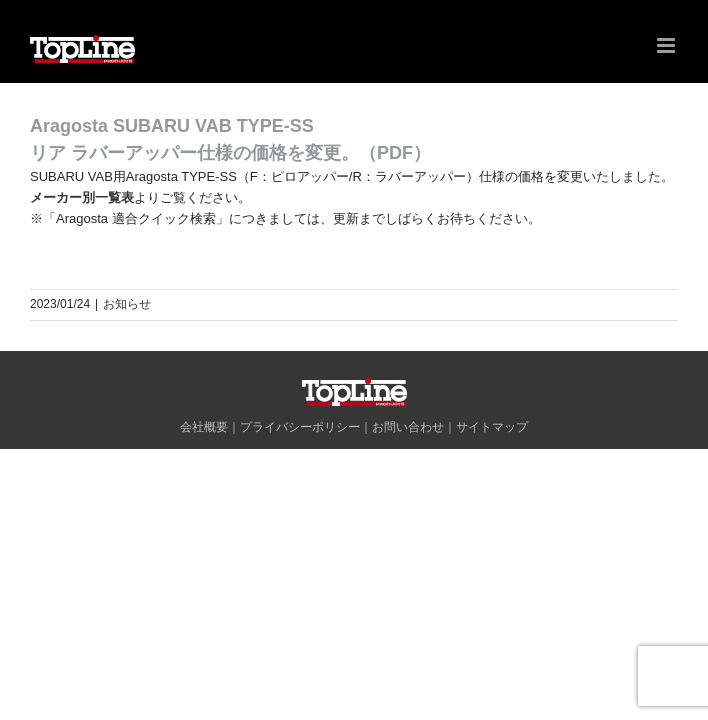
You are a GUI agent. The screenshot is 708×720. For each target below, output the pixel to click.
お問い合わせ (408, 427)
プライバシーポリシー (300, 427)
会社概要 (204, 427)
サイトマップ (492, 427)
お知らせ (127, 304)
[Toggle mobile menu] (667, 45)
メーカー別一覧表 (82, 197)
